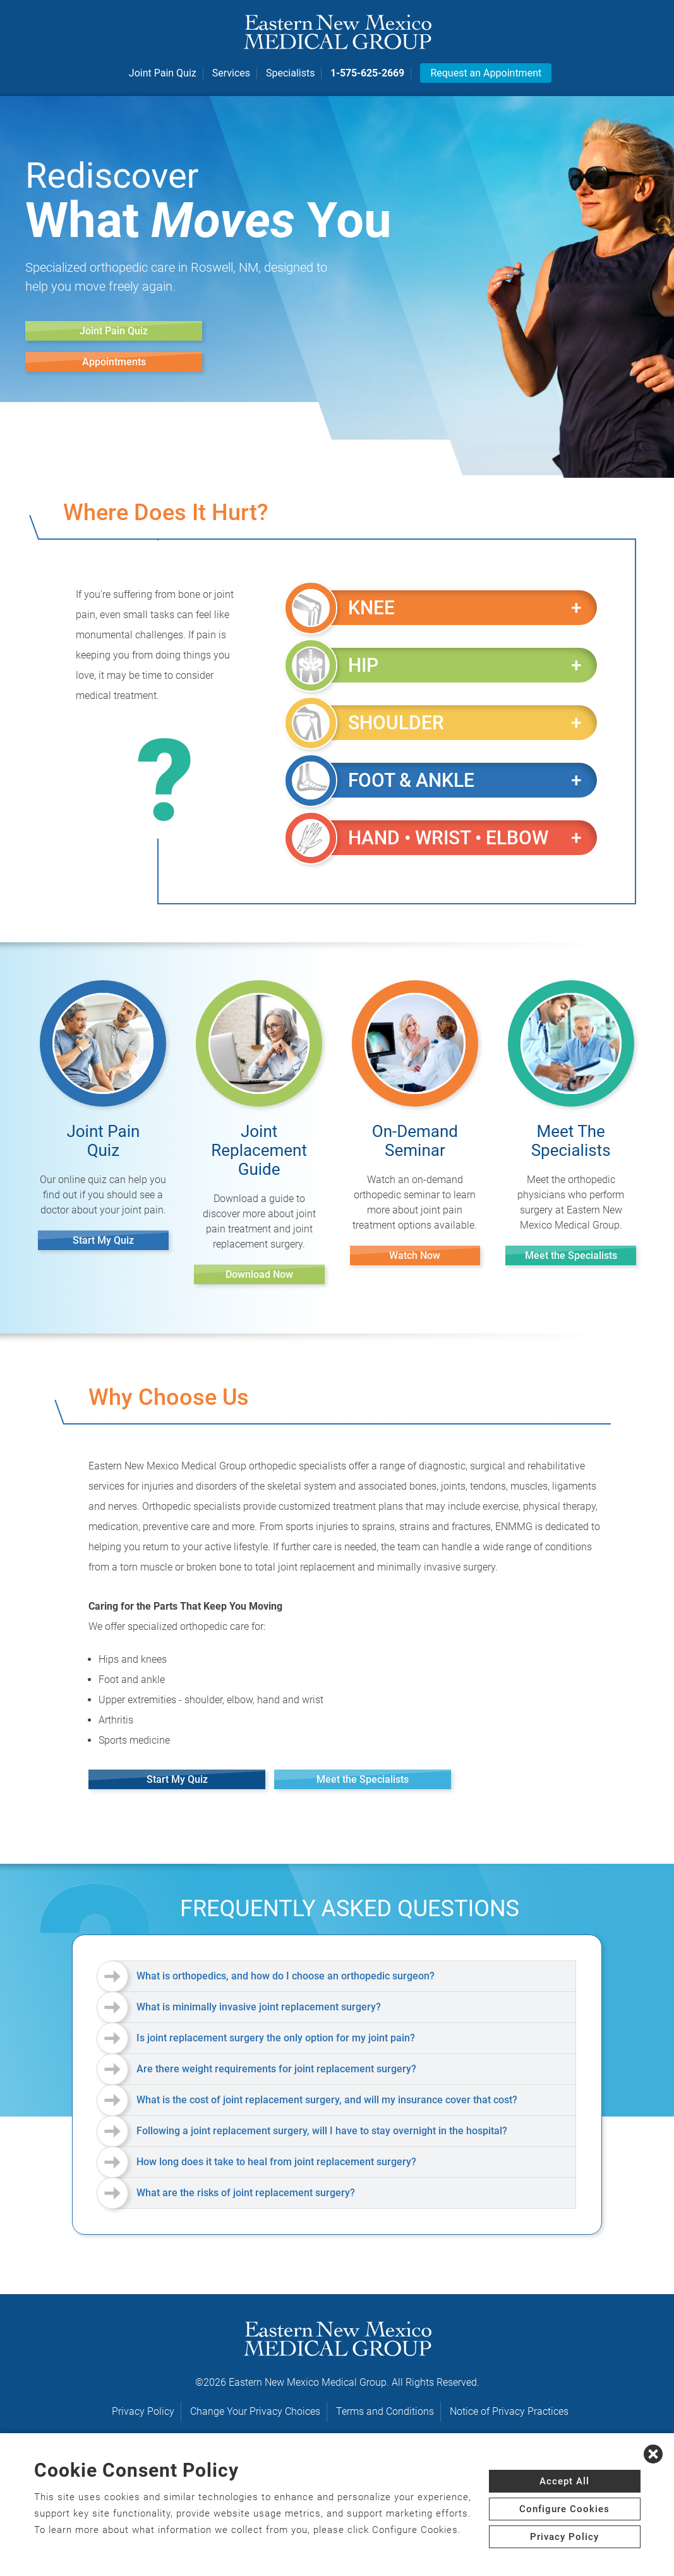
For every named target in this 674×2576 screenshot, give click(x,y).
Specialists (290, 73)
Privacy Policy (143, 2411)
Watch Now (414, 1255)
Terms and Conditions (385, 2411)
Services (231, 73)
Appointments (114, 362)
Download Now (259, 1274)
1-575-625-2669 (367, 73)
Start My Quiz (103, 1240)
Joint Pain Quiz (162, 73)
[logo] (337, 32)
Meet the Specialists (571, 1255)
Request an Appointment (485, 73)
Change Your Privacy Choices (255, 2411)
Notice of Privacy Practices (509, 2411)
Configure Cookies (564, 2509)
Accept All (564, 2481)
